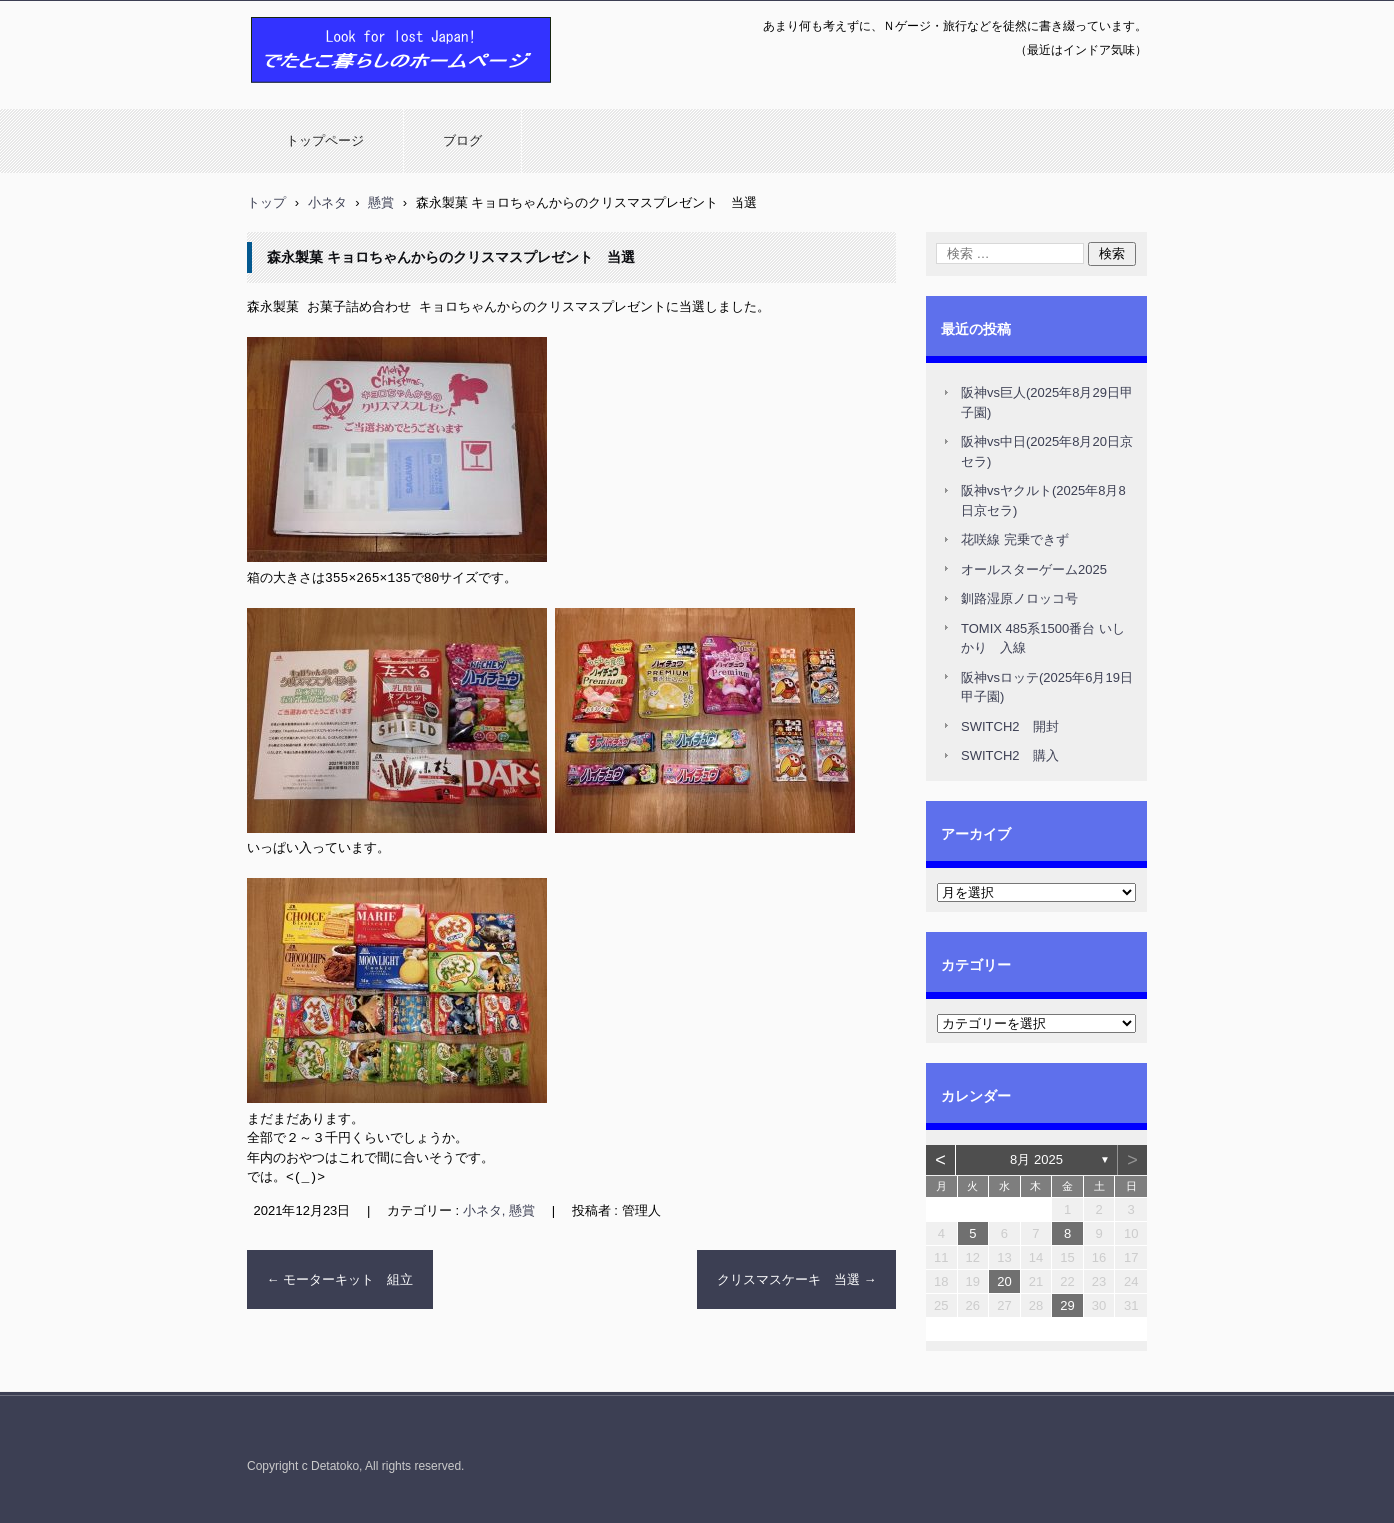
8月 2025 (1036, 1159)
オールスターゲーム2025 (1034, 569)
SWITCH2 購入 (1010, 755)
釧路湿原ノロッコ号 (1019, 598)
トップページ (325, 140)
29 (1067, 1305)
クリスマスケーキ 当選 (797, 1276)
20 (1004, 1281)
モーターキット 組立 (340, 1276)
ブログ (462, 140)
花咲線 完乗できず (1015, 539)
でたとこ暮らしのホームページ (349, 93)
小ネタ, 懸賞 (499, 1207)
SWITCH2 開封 (1010, 726)
